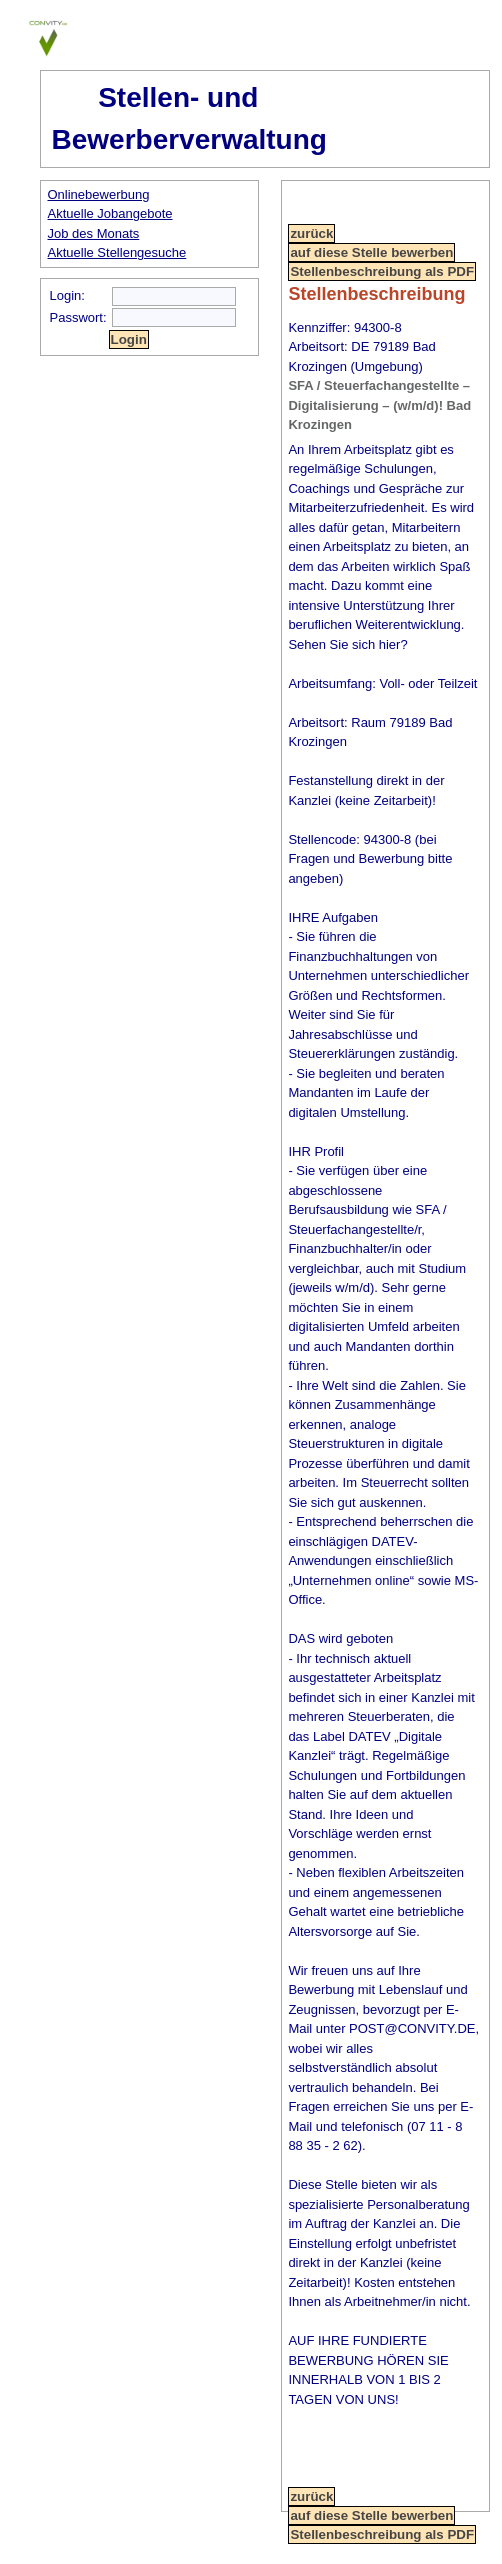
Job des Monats (94, 233)
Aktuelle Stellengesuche (117, 252)
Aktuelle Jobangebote (110, 213)
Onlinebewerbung (99, 194)
